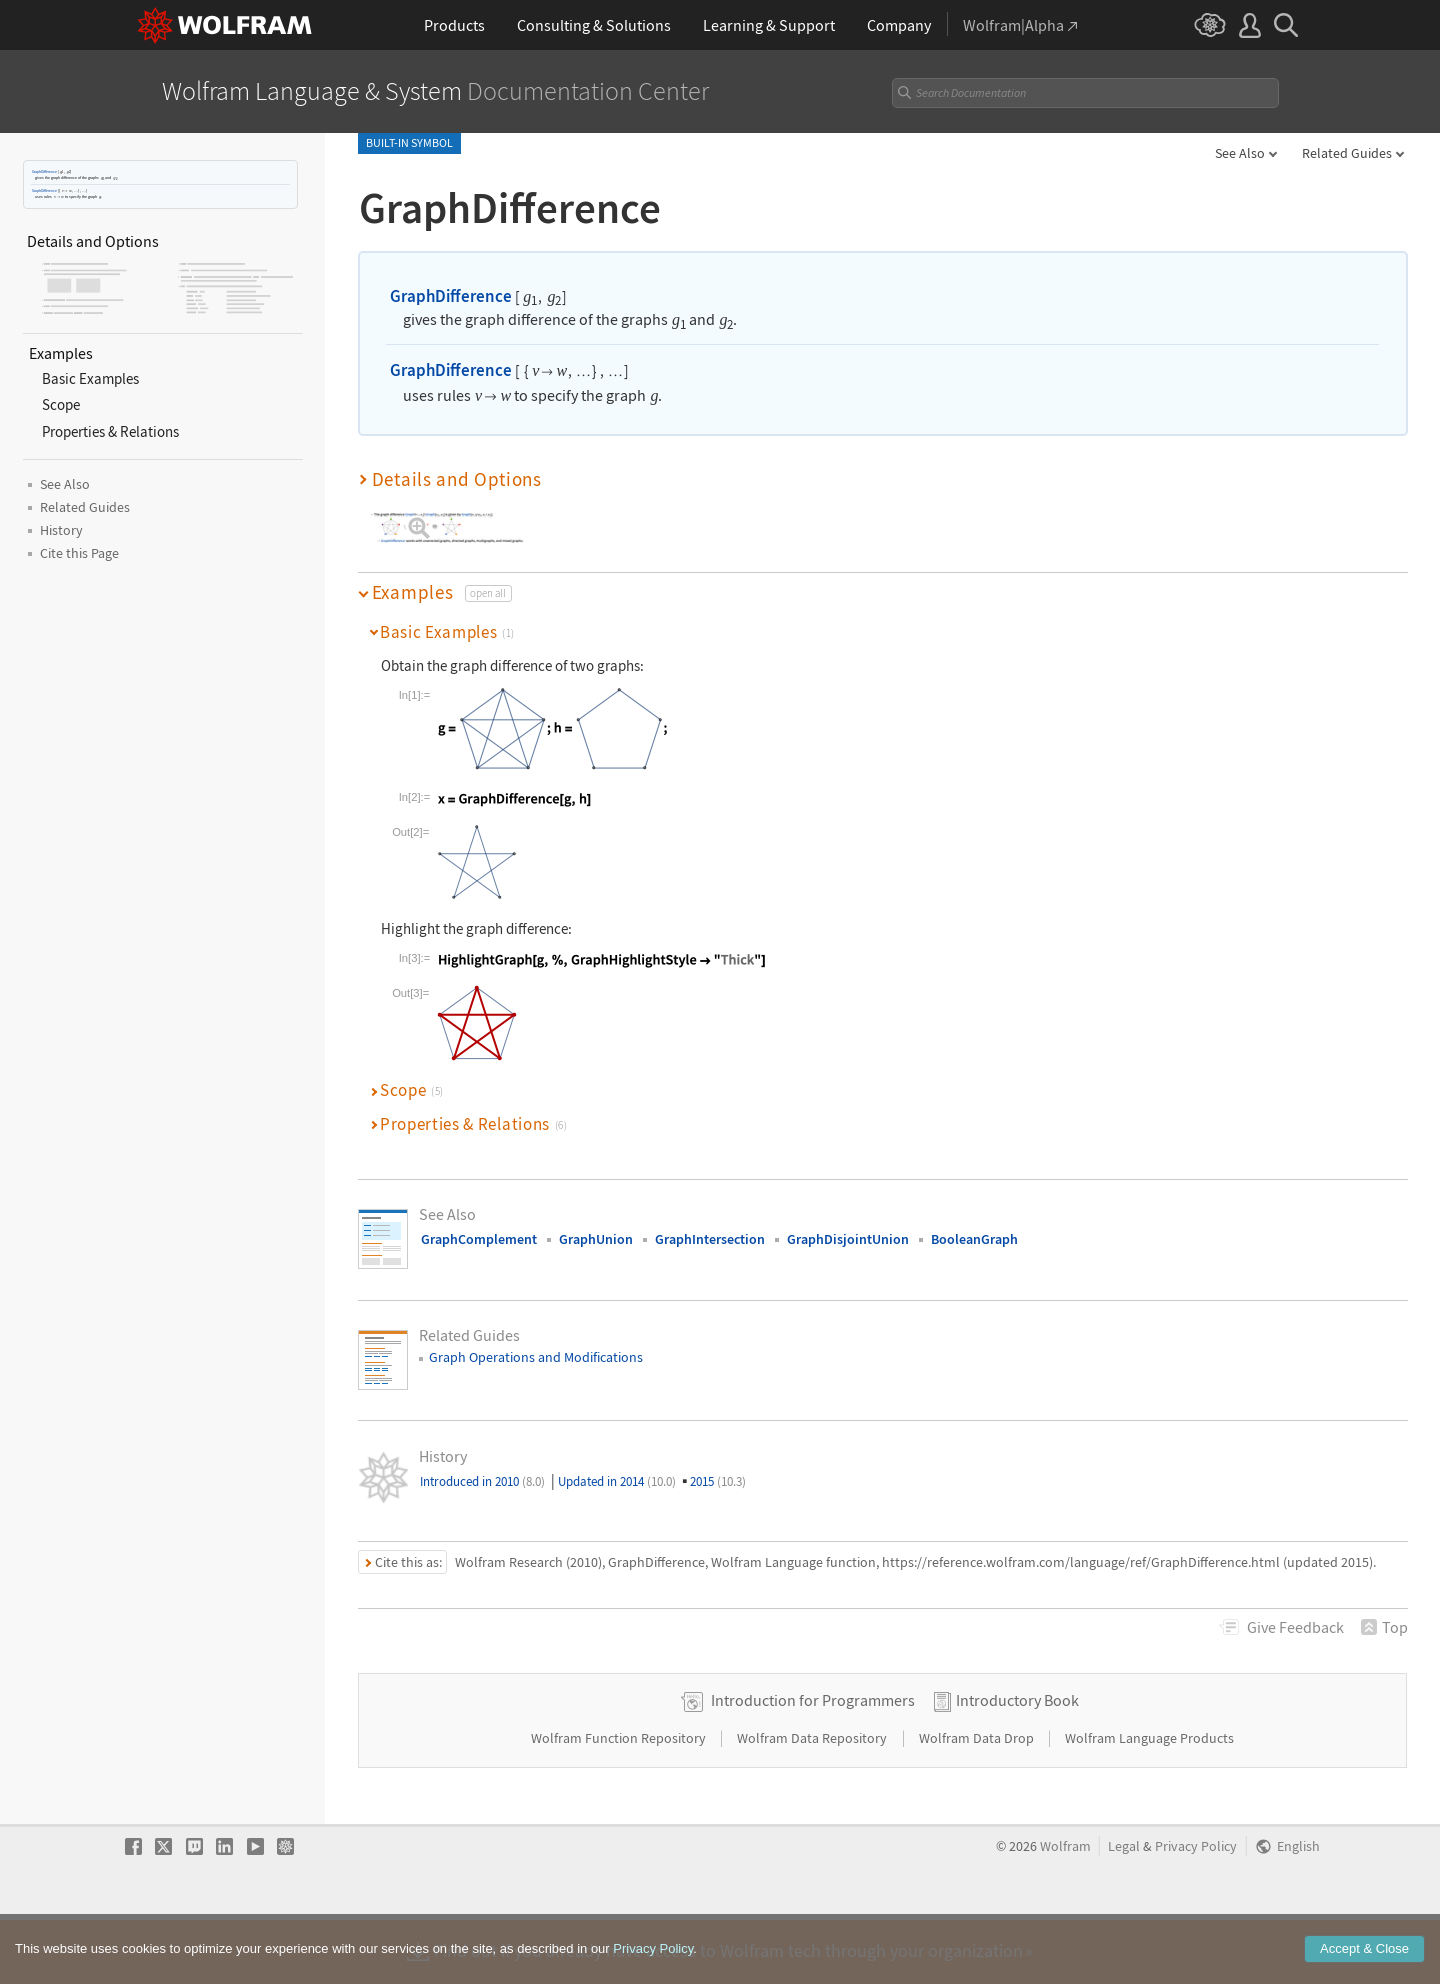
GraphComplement (479, 1239)
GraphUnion (596, 1239)
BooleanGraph (974, 1239)
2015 (718, 1481)
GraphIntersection (710, 1239)
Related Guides (1347, 153)
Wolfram (1065, 1910)
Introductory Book (1017, 1764)
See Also (1240, 153)
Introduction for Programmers (813, 1764)
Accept (1364, 1965)
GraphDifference (44, 171)
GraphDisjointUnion (848, 1239)
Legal (1124, 1910)
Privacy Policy (1196, 1910)
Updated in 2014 (617, 1481)
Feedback (1295, 1627)
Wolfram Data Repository (813, 1802)
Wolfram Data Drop (978, 1802)
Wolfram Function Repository (620, 1802)
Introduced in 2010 (482, 1481)
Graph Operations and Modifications (536, 1357)
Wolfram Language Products (1149, 1802)
